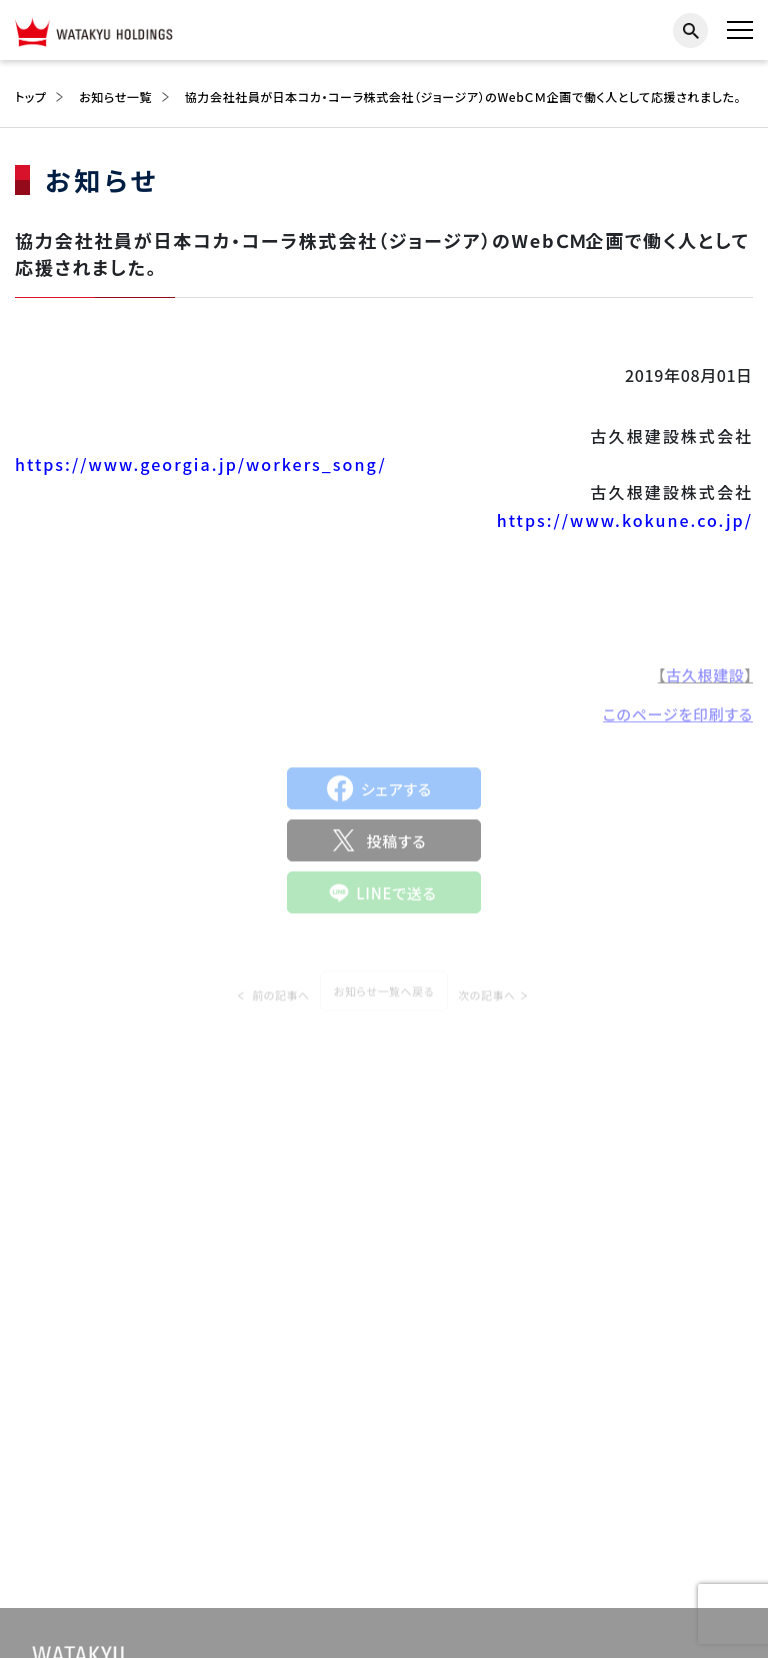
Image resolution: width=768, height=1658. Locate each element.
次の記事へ (487, 1005)
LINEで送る (396, 897)
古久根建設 (705, 680)
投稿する (396, 845)
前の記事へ (281, 1005)
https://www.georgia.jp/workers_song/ (201, 464)
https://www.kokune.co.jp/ (625, 520)
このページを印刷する (678, 719)
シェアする (396, 793)
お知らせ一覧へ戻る (384, 1001)
